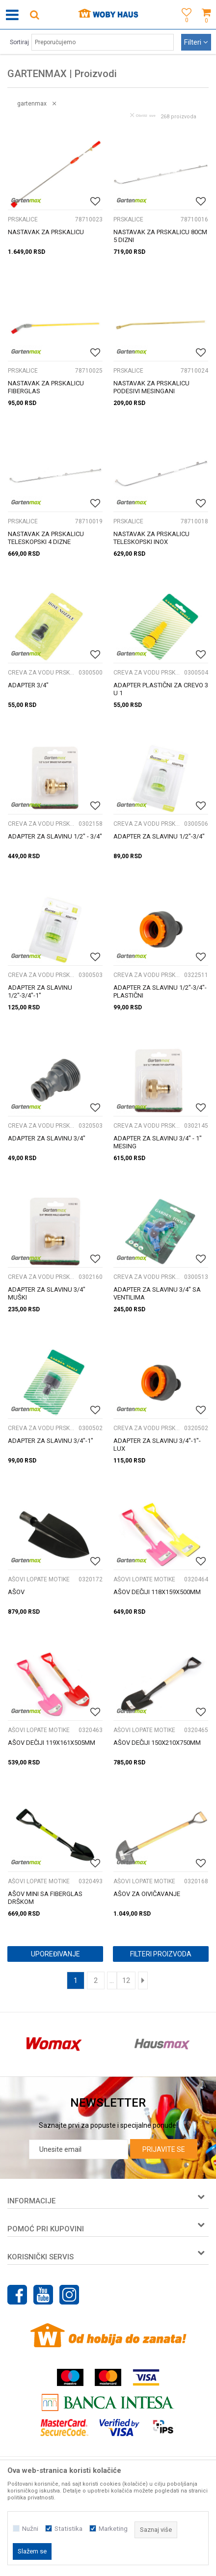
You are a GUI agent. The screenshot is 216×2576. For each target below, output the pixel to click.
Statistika (68, 2528)
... (111, 1980)
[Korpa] (206, 25)
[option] (54, 2044)
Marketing (113, 2528)
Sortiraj (19, 42)
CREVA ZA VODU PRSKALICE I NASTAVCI (42, 672)
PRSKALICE (23, 219)
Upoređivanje (55, 1954)
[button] (34, 14)
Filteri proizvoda (160, 1954)
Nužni (30, 2528)
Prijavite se (163, 2149)
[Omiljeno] (184, 25)
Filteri (196, 42)
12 (126, 1980)
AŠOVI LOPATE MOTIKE (39, 1579)
